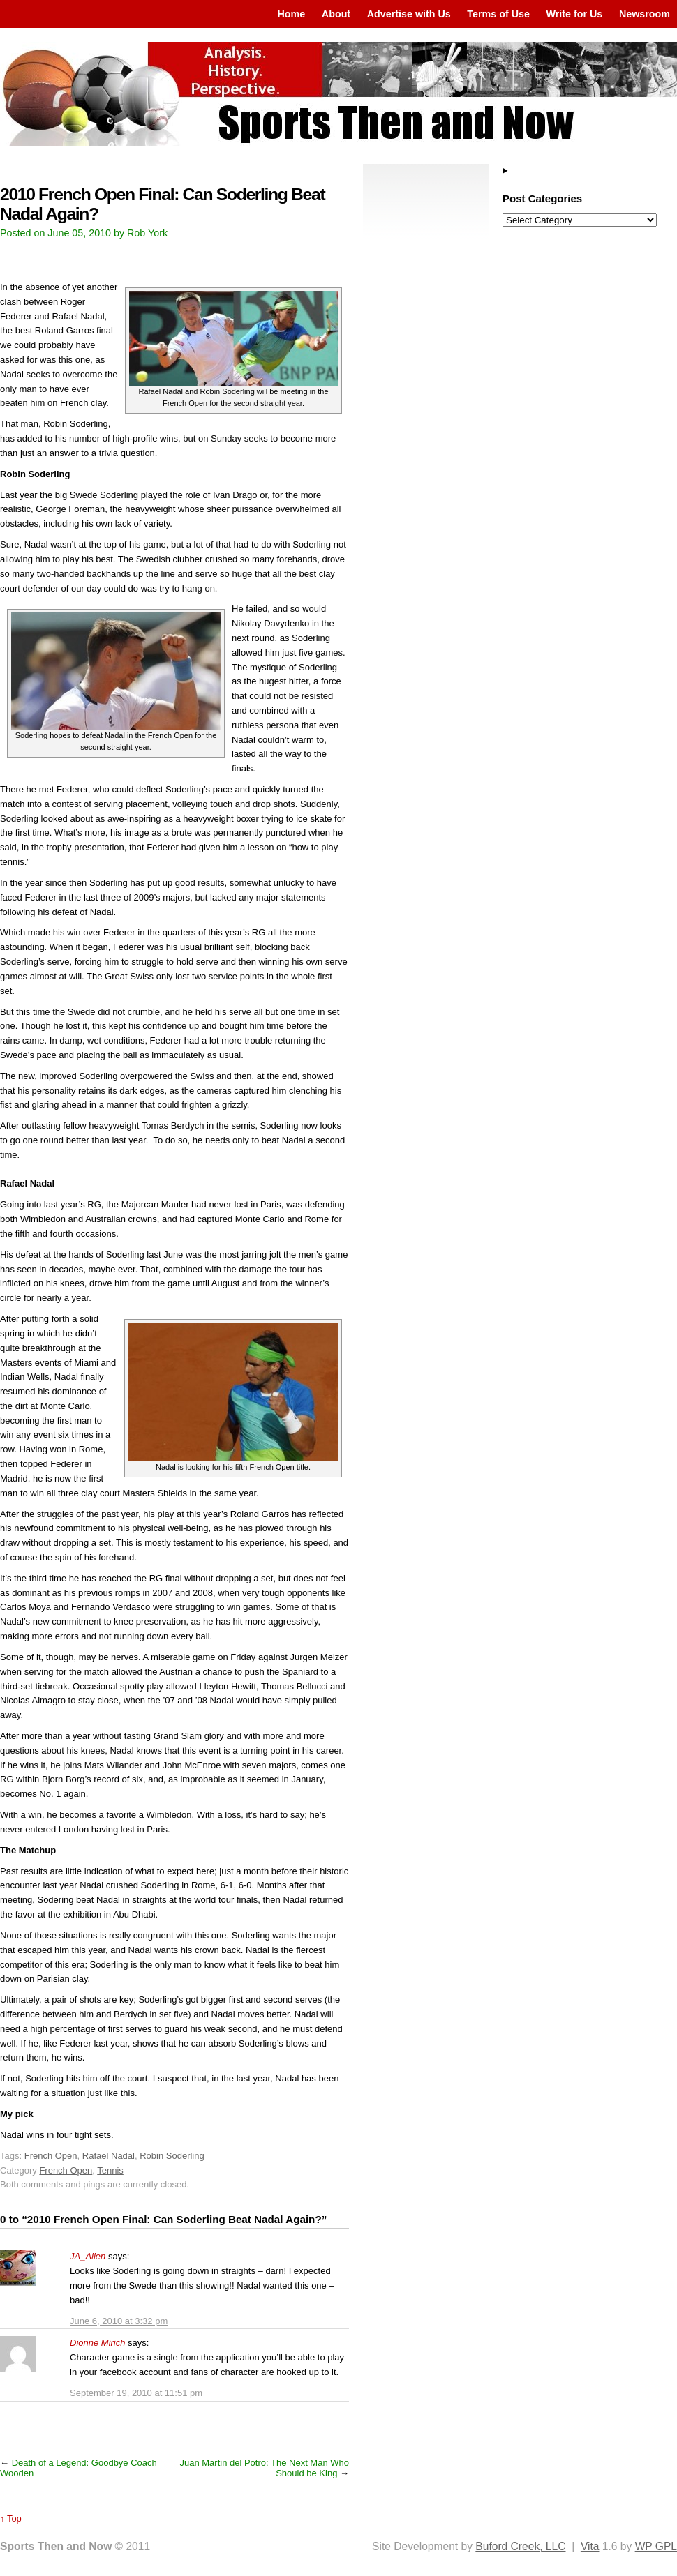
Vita (590, 2546)
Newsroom (644, 14)
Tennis (110, 2170)
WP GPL (656, 2546)
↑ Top (11, 2518)
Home (291, 14)
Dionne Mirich (97, 2342)
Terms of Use (498, 14)
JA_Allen (87, 2256)
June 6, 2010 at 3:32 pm (119, 2321)
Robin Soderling (172, 2156)
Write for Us (574, 14)
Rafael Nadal (108, 2156)
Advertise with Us (409, 14)
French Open (50, 2156)
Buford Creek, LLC (520, 2546)
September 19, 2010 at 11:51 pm (136, 2393)
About (336, 14)
